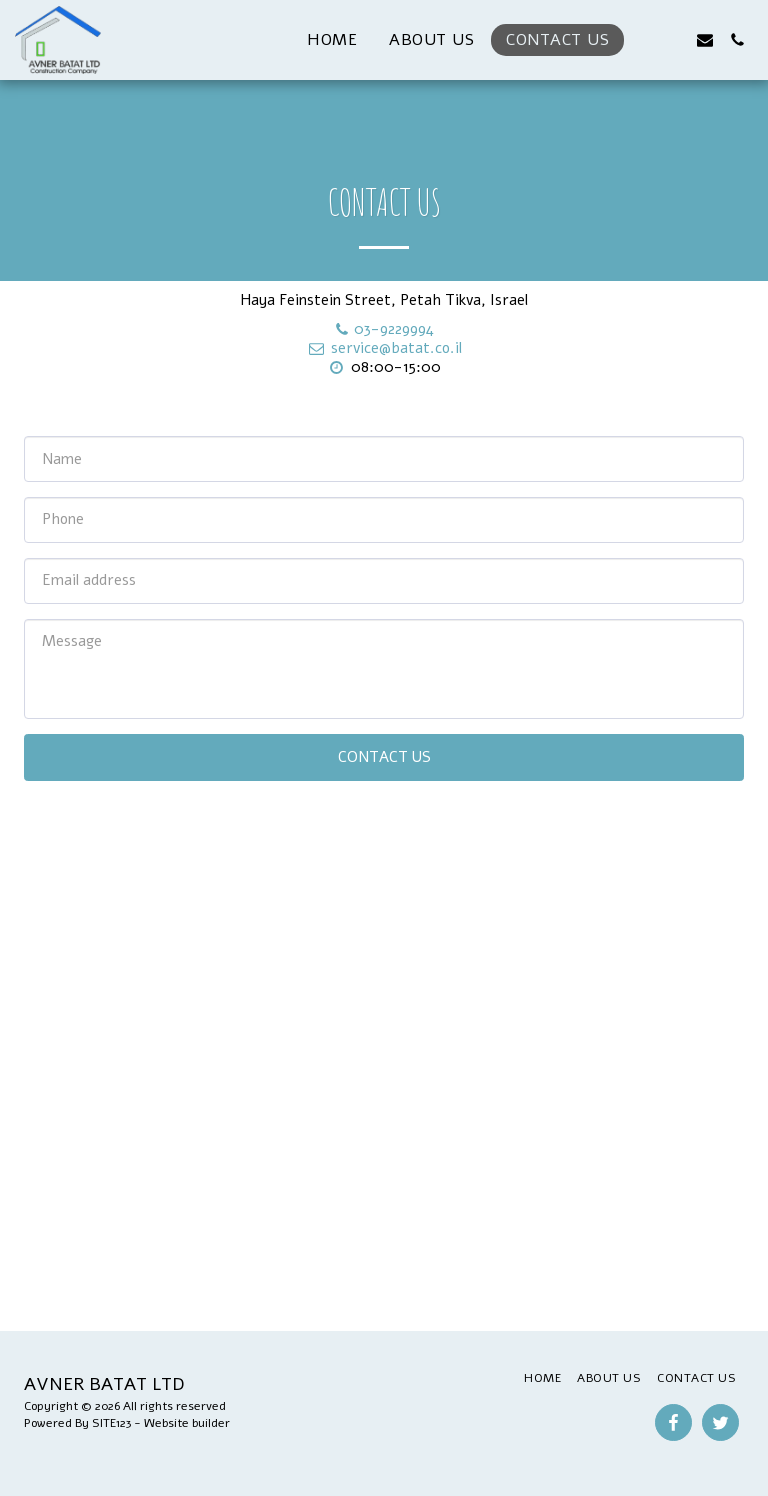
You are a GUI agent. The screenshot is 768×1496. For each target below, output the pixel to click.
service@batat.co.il (383, 348)
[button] (641, 40)
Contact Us (384, 757)
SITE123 (111, 1423)
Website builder (187, 1423)
